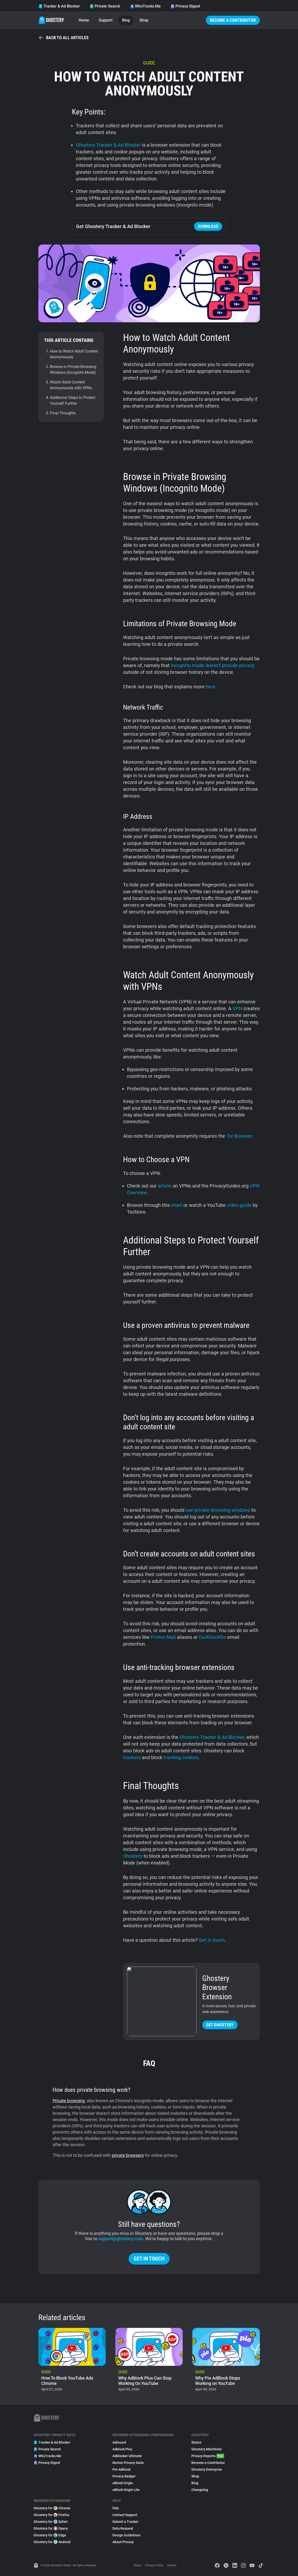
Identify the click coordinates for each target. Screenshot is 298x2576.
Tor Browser (239, 1136)
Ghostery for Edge (50, 2535)
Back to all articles (63, 38)
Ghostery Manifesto (206, 2449)
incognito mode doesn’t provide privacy (212, 665)
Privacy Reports (207, 2456)
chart (176, 1205)
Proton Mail (163, 1637)
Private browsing (69, 2100)
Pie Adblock (121, 2469)
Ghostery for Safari (51, 2522)
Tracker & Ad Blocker (59, 6)
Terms (137, 2565)
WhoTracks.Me (145, 6)
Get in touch (212, 1940)
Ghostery (132, 1856)
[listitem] (72, 2361)
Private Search (105, 6)
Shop (143, 20)
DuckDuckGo (212, 1637)
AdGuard (119, 2442)
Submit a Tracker (125, 2522)
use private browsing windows (218, 1510)
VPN (237, 1008)
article (164, 1186)
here (210, 687)
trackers (132, 1757)
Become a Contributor (233, 20)
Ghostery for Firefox (51, 2515)
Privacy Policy (154, 2565)
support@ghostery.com (120, 2238)
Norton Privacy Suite (128, 2463)
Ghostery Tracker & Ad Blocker (108, 145)
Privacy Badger (124, 2476)
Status (196, 2442)
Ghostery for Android (52, 2542)
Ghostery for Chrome (52, 2508)
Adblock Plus (122, 2449)
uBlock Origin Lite (126, 2490)
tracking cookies (181, 1757)
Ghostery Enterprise (206, 2469)
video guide (239, 1205)
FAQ (115, 2508)
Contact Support (124, 2515)
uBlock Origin (122, 2483)
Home (84, 20)
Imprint (171, 2565)
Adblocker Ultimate (127, 2456)
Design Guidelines (126, 2535)
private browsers (128, 2155)
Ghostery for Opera (51, 2528)
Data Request (122, 2528)
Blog (126, 20)
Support (105, 20)
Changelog (199, 2490)
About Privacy (123, 2542)
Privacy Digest (185, 6)
